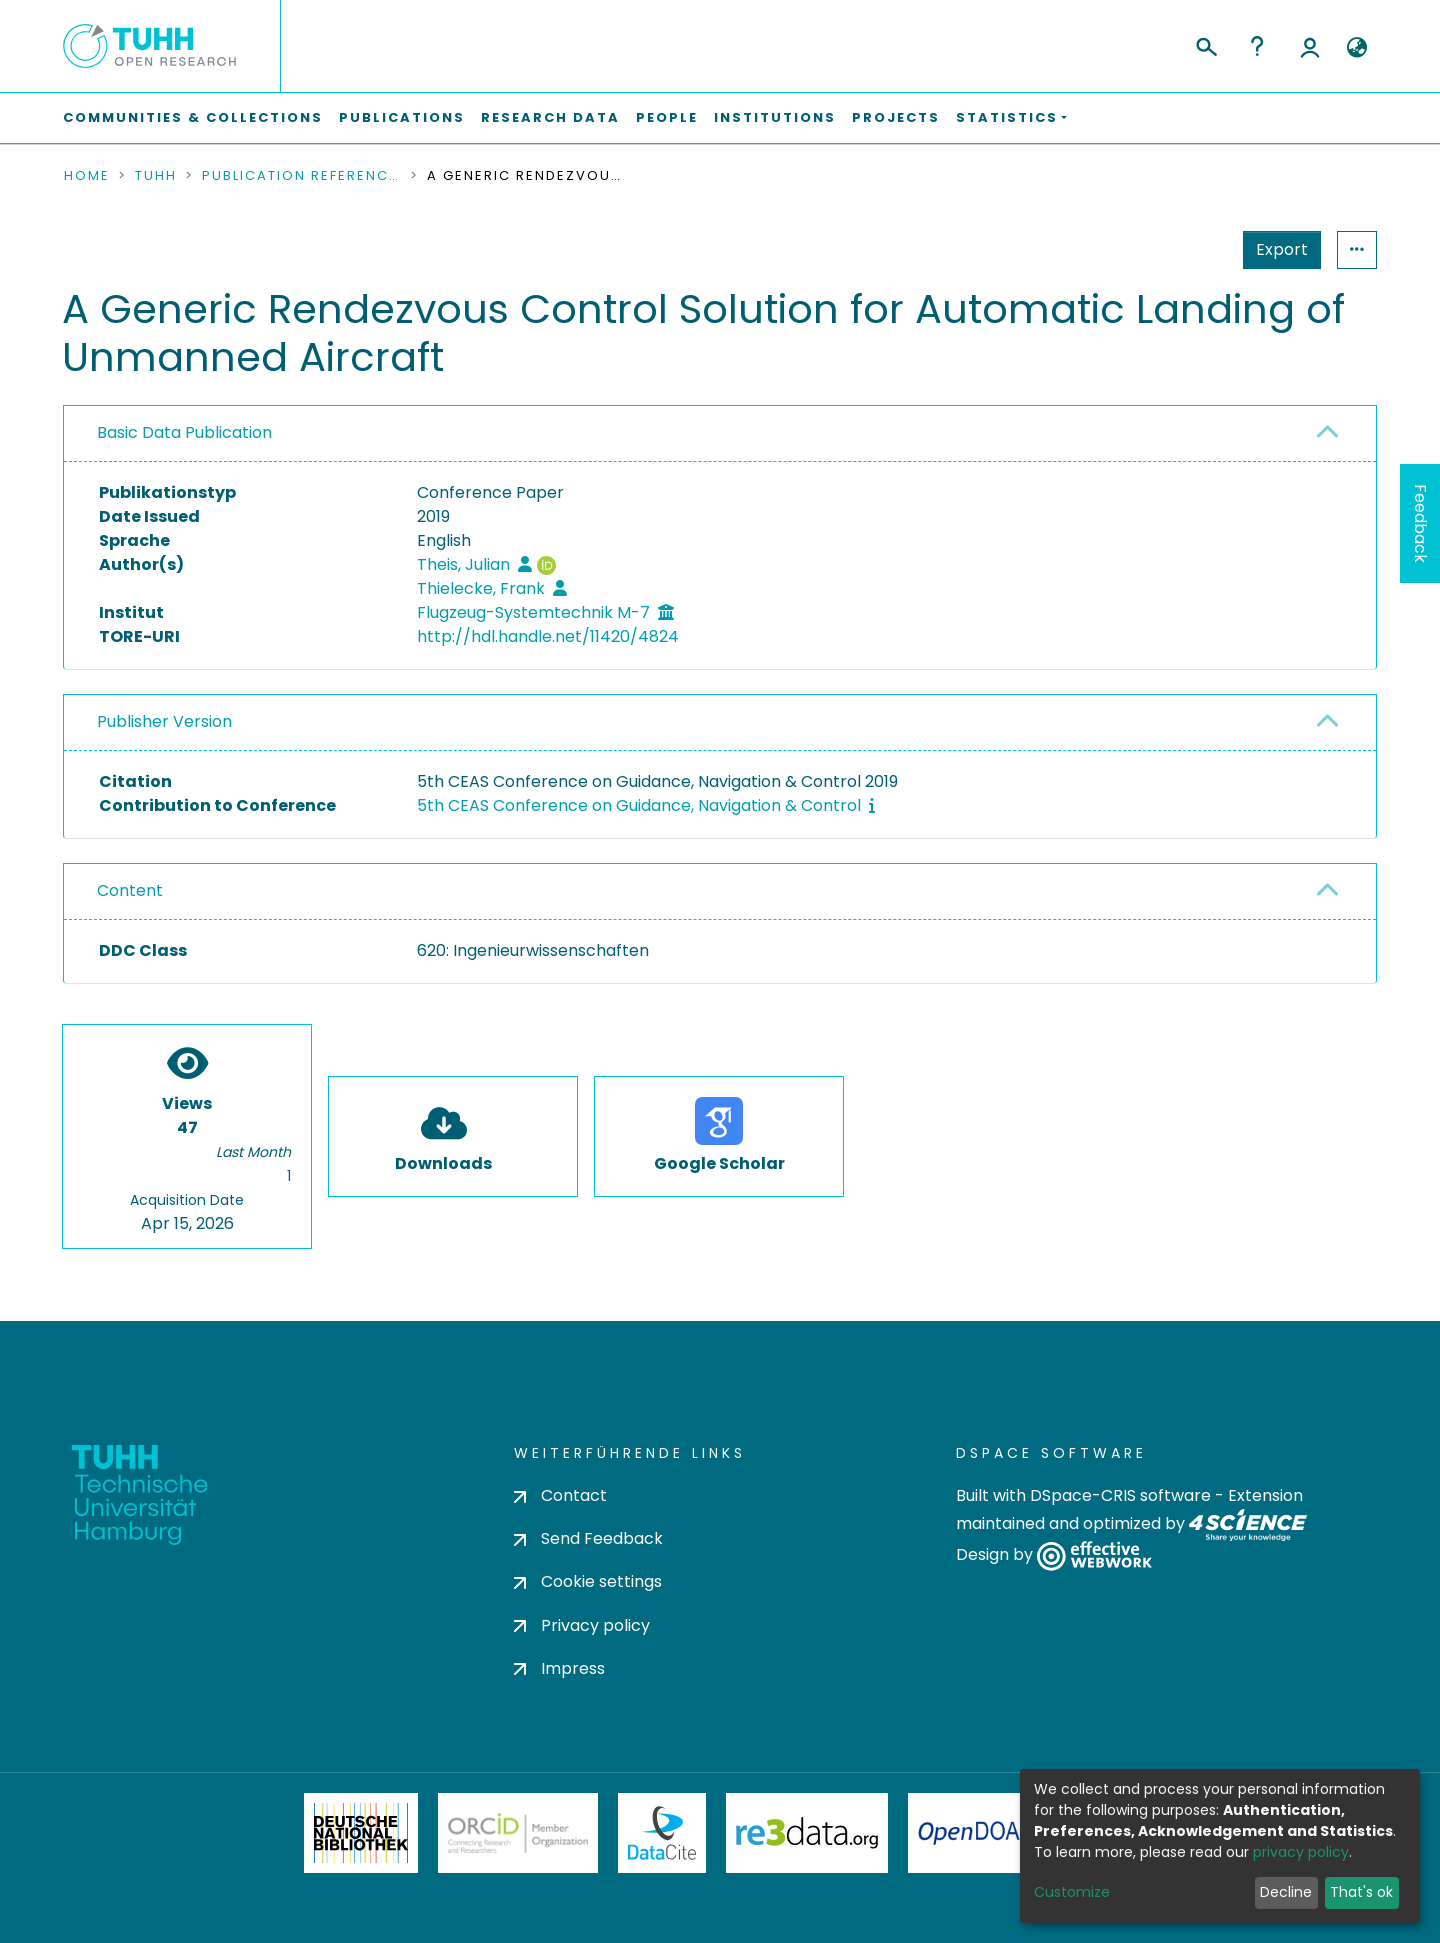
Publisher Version (164, 721)
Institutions (775, 117)
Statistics (1276, 249)
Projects (896, 117)
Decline (1286, 1892)
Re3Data (807, 1833)
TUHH (156, 176)
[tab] (720, 434)
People (667, 117)
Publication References (302, 176)
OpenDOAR (976, 1833)
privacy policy (1301, 1852)
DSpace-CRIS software (1120, 1495)
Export (1184, 249)
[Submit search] (1205, 44)
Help (1257, 46)
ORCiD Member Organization (518, 1833)
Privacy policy (582, 1625)
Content (130, 890)
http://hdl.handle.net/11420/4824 (548, 636)
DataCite (662, 1833)
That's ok (1361, 1892)
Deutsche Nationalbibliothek (361, 1833)
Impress (559, 1668)
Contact (560, 1495)
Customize (1072, 1892)
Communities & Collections (193, 117)
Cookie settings (588, 1581)
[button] (1356, 48)
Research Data (550, 117)
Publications (402, 117)
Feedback (1420, 523)
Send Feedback (588, 1538)
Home (87, 176)
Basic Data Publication (184, 432)
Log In (1310, 46)
